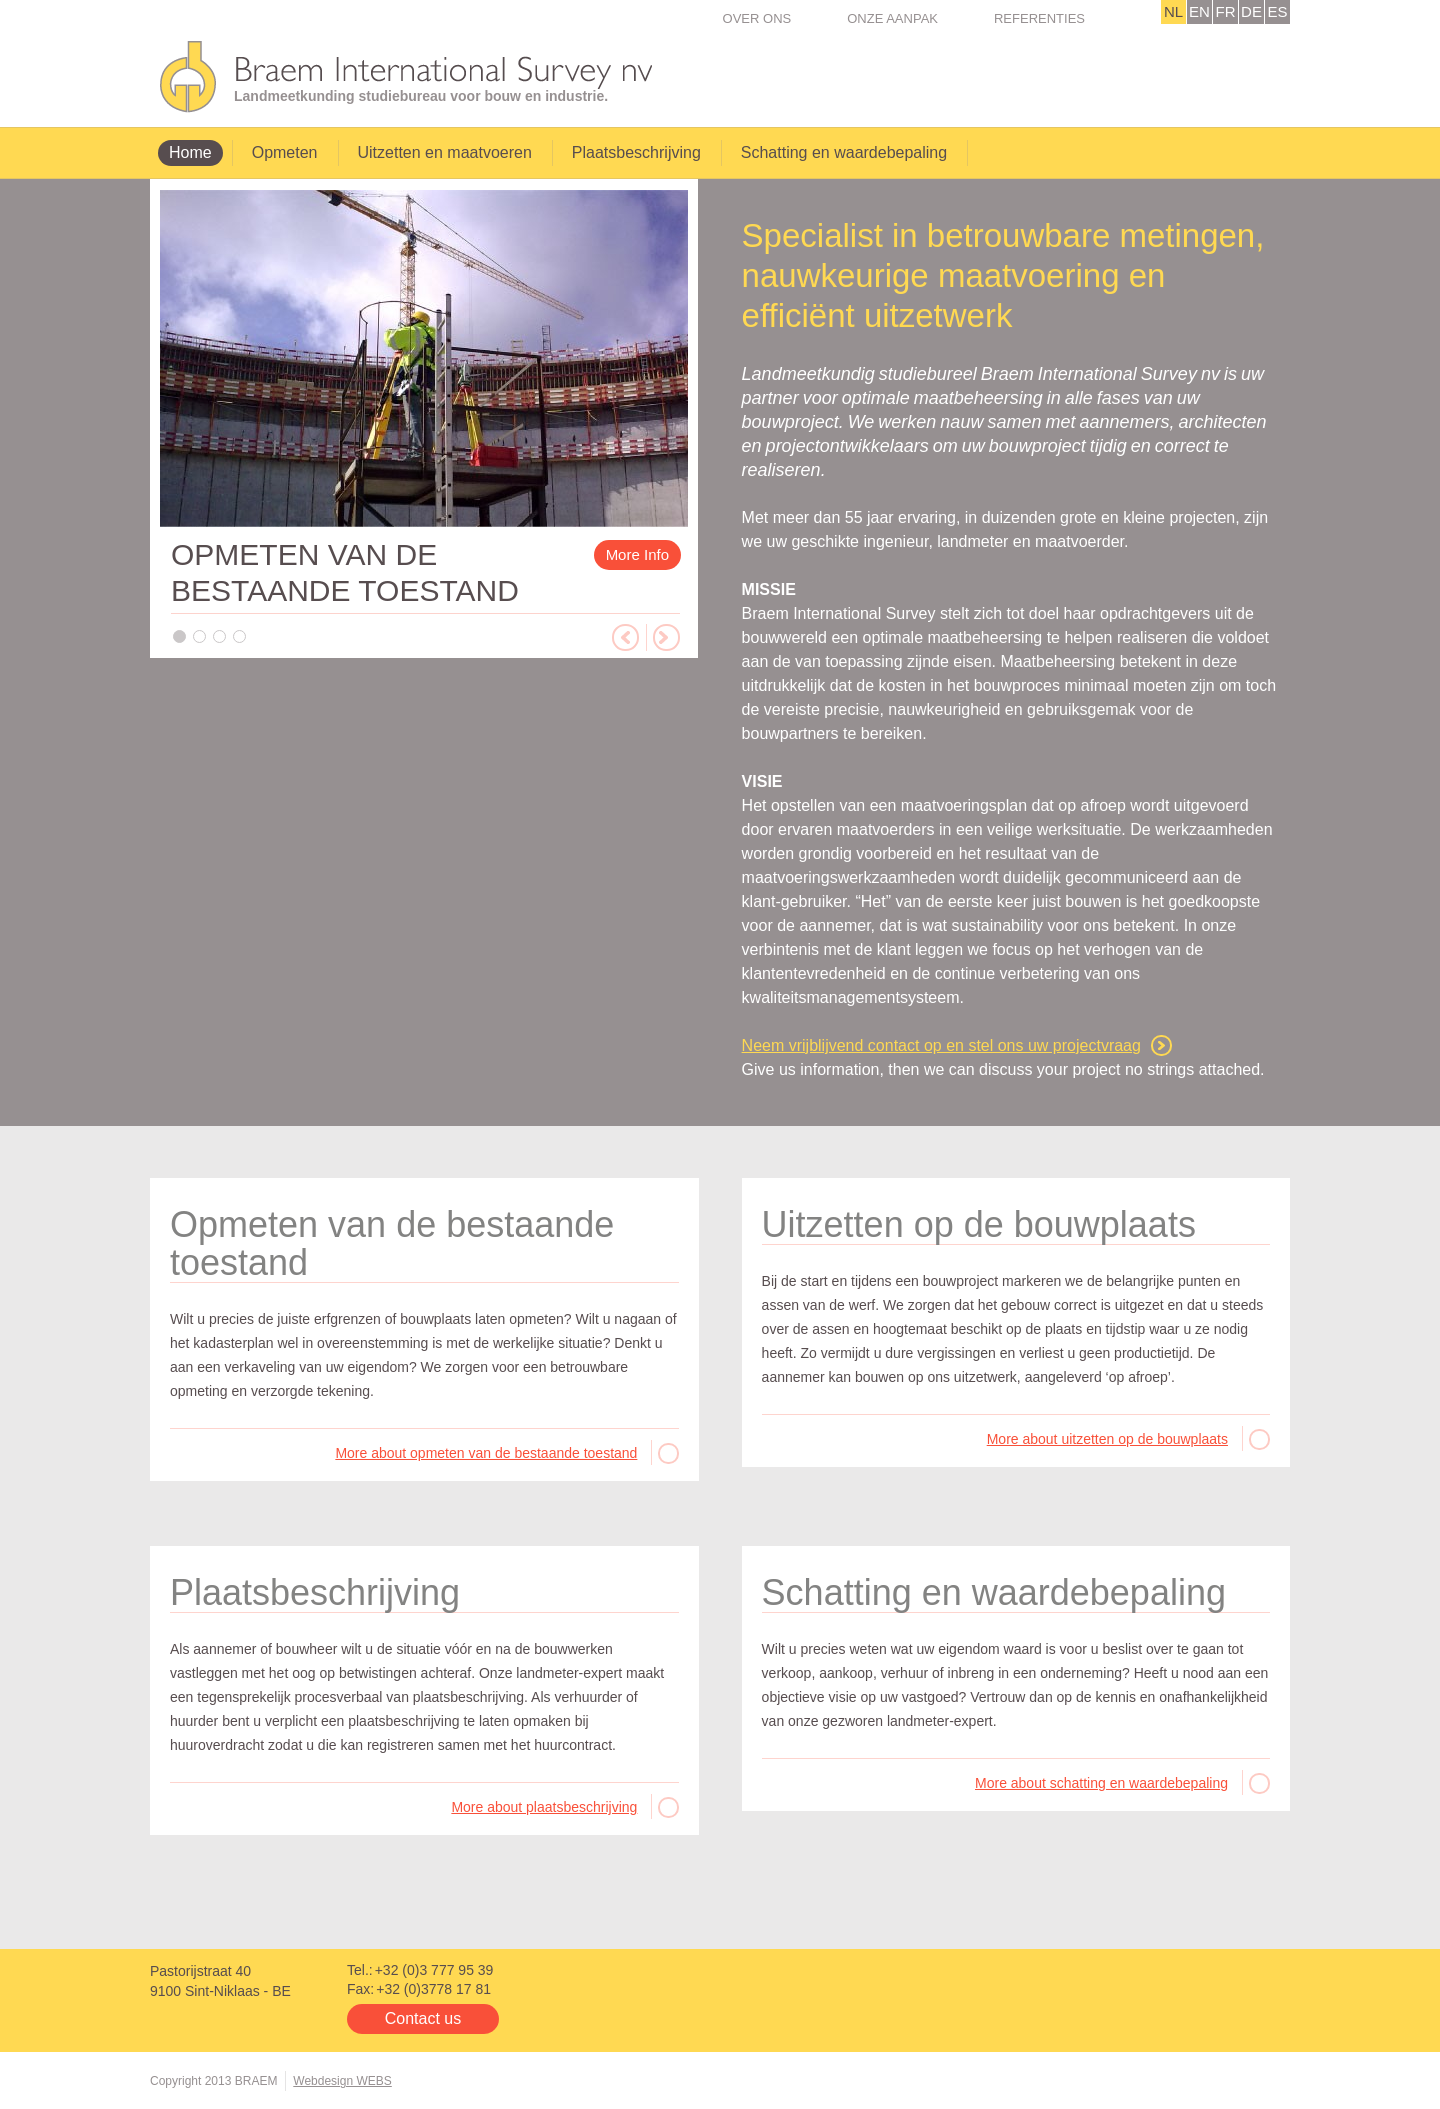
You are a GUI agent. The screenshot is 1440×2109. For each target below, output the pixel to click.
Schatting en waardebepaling (844, 152)
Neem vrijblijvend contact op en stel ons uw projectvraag (941, 1045)
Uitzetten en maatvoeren (445, 152)
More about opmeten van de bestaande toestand (486, 1453)
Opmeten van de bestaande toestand (392, 1243)
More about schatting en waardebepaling (1101, 1783)
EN (1199, 11)
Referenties (1039, 18)
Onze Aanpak (892, 18)
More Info (637, 554)
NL (1173, 11)
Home (190, 152)
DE (1251, 11)
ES (1277, 11)
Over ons (757, 18)
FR (1226, 11)
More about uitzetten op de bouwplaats (1107, 1439)
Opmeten (285, 152)
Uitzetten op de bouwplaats (979, 1224)
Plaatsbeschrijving (636, 152)
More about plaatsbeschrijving (544, 1807)
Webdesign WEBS (342, 2081)
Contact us (423, 2018)
